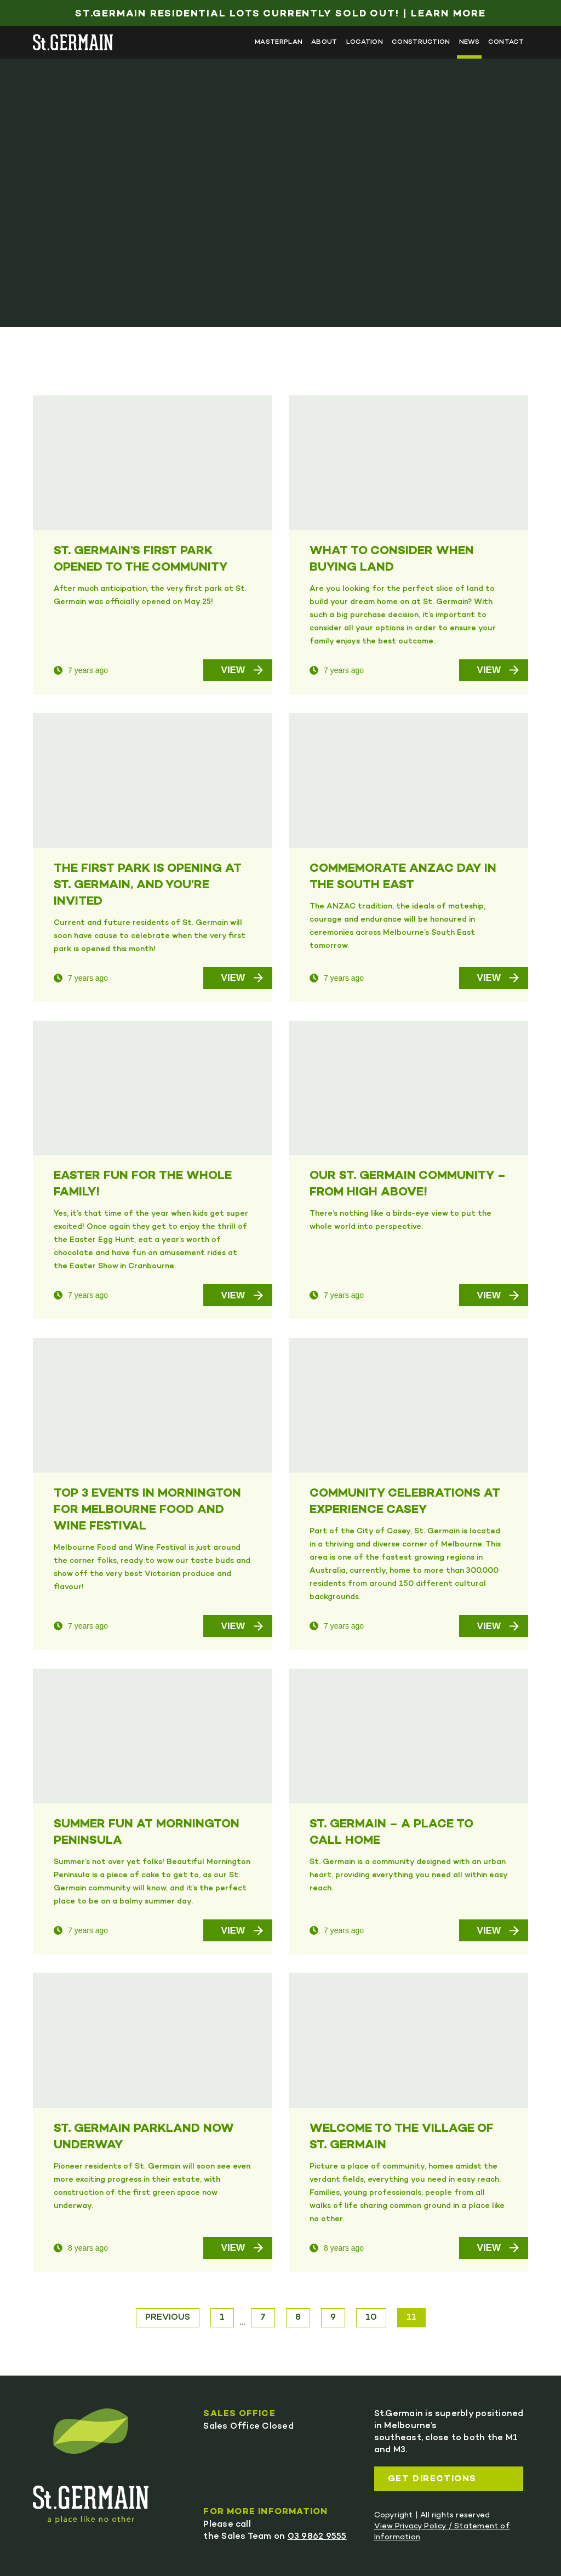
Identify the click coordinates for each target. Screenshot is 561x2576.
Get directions (432, 2479)
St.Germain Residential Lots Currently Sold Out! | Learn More (280, 14)
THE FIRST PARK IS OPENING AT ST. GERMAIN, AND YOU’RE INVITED (148, 885)
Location (364, 42)
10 (371, 2318)
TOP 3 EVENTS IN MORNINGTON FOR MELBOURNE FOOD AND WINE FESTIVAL (147, 1510)
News (469, 42)
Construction (421, 42)
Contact (506, 42)
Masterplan (278, 42)
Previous (167, 2318)
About (324, 42)
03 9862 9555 (317, 2537)
